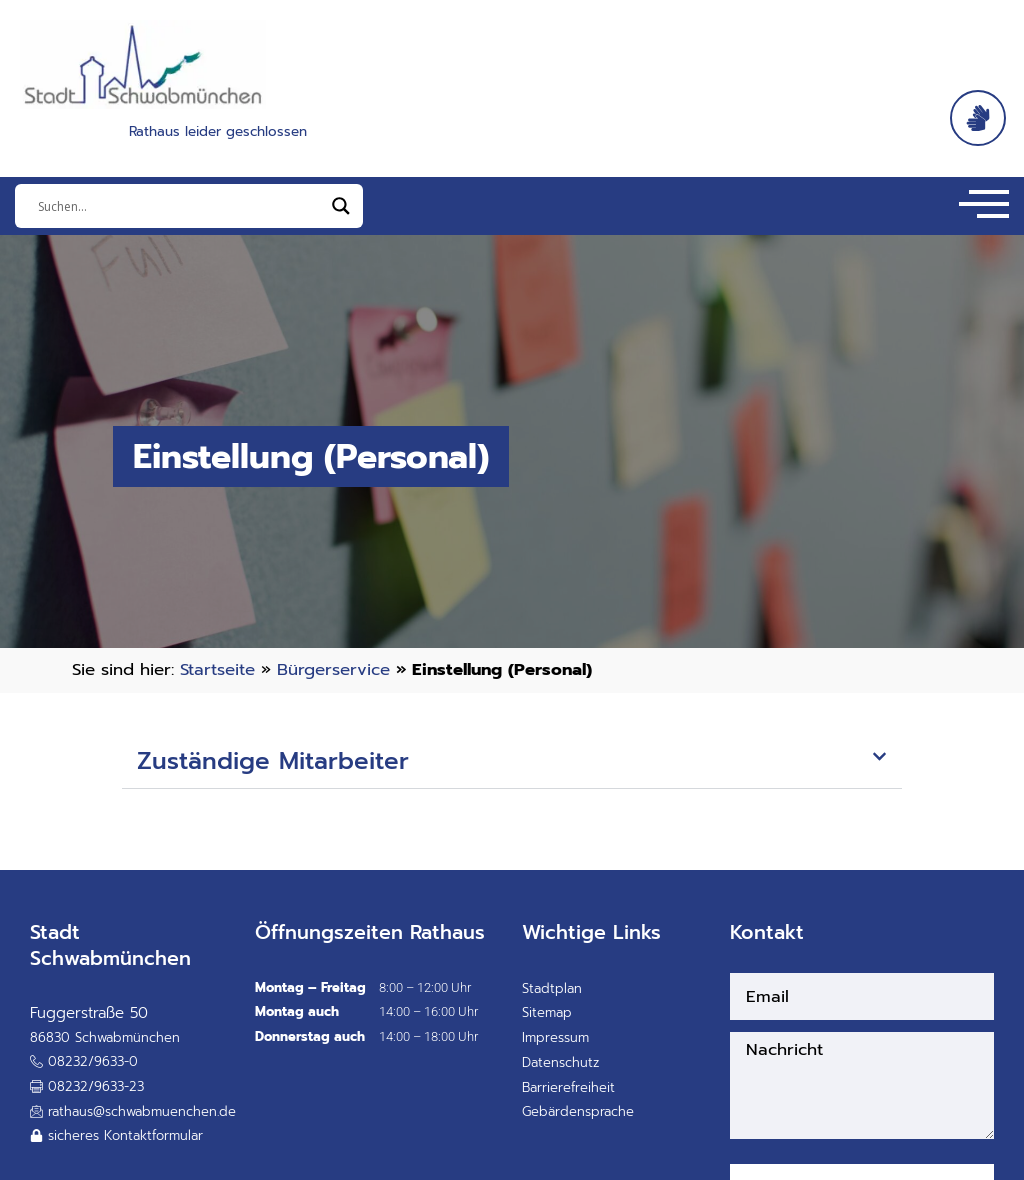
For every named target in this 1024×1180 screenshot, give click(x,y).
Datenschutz (560, 1062)
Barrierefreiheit (568, 1087)
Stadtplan (552, 988)
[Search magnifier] (341, 206)
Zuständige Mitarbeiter (273, 761)
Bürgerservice (333, 669)
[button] (512, 761)
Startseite (217, 669)
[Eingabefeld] (180, 206)
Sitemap (547, 1012)
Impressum (555, 1037)
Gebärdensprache (578, 1111)
